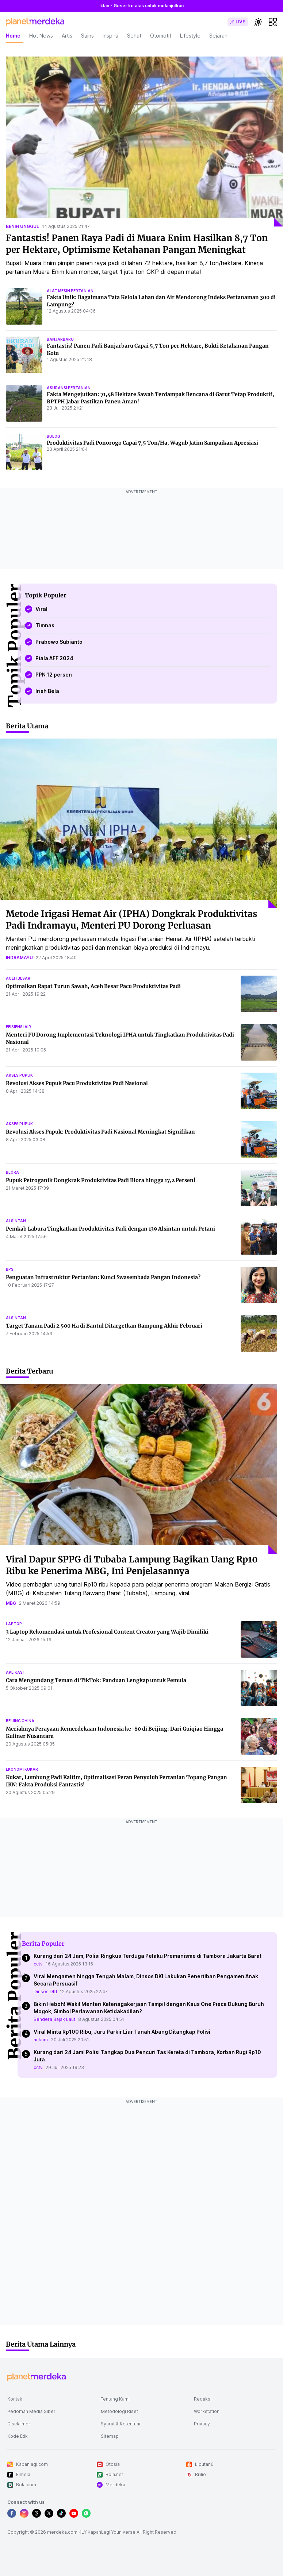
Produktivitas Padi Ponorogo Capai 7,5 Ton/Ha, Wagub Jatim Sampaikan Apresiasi (152, 442)
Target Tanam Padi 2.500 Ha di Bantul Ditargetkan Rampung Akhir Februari (104, 1325)
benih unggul (22, 226)
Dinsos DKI (45, 1991)
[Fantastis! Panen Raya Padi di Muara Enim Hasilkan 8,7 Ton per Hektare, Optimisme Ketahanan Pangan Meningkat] (144, 141)
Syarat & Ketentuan (121, 2423)
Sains (87, 35)
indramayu (19, 957)
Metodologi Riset (119, 2411)
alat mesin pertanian (70, 290)
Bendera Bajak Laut (54, 2019)
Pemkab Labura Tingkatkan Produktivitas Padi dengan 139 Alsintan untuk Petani (110, 1228)
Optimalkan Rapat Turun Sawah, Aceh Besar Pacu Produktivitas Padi (93, 986)
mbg (11, 1603)
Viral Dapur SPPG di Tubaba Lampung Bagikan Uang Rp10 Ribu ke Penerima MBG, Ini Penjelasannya (132, 1565)
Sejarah (218, 35)
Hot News (41, 35)
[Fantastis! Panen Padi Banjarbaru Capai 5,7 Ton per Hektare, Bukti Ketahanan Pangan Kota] (24, 355)
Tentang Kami (115, 2399)
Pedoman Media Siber (31, 2411)
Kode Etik (17, 2436)
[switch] (237, 22)
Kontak (14, 2399)
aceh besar (18, 978)
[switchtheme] (258, 22)
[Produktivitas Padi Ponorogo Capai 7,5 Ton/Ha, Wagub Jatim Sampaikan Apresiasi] (24, 452)
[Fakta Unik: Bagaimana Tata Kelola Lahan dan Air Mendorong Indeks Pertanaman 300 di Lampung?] (24, 306)
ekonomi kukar (22, 1769)
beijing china (20, 1721)
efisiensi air (18, 1026)
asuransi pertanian (69, 388)
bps (10, 1269)
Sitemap (110, 2436)
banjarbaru (60, 339)
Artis (67, 35)
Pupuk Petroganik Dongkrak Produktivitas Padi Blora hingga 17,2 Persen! (100, 1180)
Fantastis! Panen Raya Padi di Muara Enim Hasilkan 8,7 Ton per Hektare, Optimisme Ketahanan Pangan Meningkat (137, 243)
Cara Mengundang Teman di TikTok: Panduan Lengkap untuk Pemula (96, 1680)
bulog (53, 436)
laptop (14, 1624)
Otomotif (160, 35)
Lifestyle (190, 35)
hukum (41, 2039)
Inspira (110, 35)
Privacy (202, 2423)
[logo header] (35, 22)
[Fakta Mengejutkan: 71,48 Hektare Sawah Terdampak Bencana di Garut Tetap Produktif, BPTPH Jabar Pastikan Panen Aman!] (24, 403)
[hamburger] (272, 22)
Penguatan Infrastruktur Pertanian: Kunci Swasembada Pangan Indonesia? (103, 1277)
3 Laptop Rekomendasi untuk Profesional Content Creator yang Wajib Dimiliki (107, 1631)
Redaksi (202, 2399)
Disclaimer (18, 2423)
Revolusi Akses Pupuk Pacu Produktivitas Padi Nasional (77, 1083)
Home (13, 35)
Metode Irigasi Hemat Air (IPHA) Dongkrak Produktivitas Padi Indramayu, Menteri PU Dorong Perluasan (131, 919)
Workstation (206, 2411)
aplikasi (15, 1672)
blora (12, 1172)
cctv (38, 1964)
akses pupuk (19, 1075)
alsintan (16, 1221)
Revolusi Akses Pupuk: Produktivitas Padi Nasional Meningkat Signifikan (100, 1131)
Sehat (134, 35)
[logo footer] (36, 2377)
